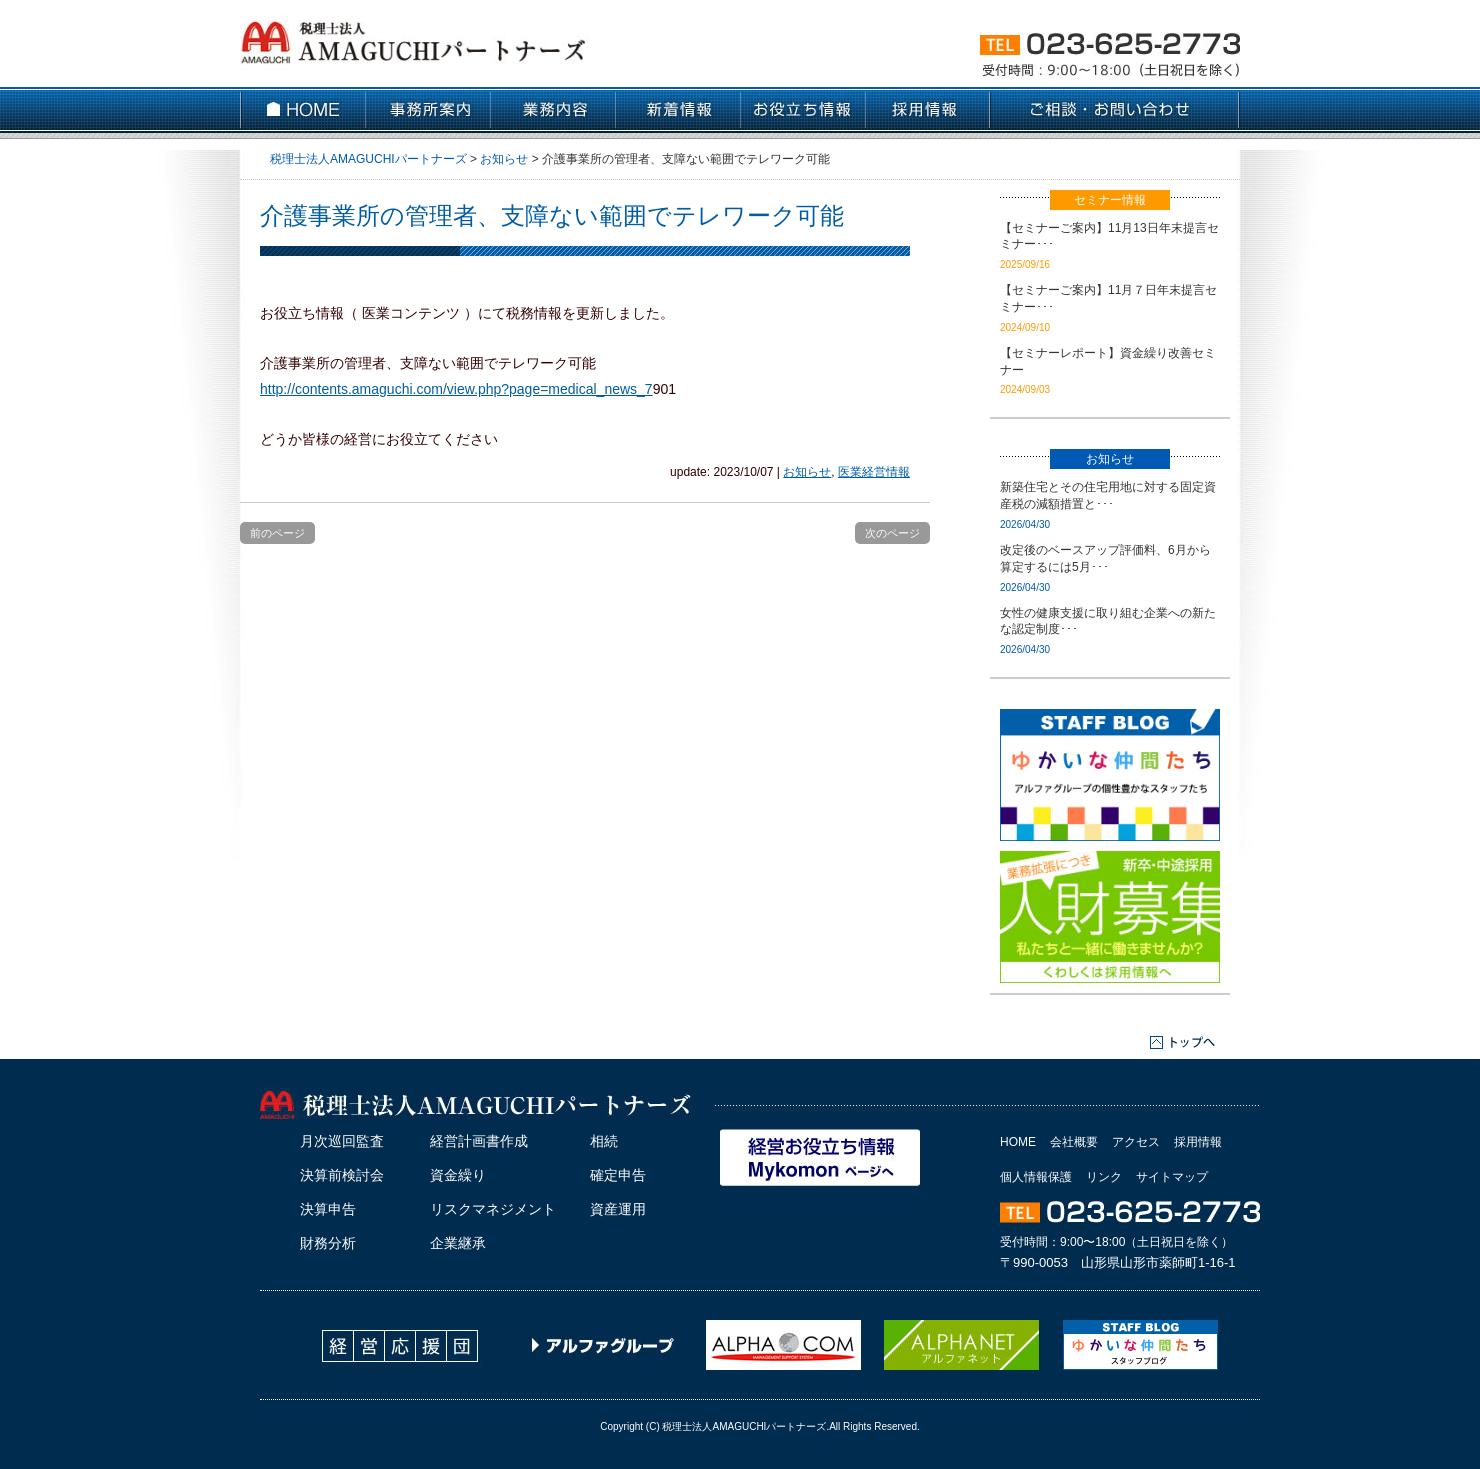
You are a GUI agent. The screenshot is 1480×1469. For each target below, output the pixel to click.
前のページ (277, 533)
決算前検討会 (342, 1175)
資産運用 (618, 1209)
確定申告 (618, 1175)
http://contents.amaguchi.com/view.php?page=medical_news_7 (456, 389)
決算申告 (328, 1209)
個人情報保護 (1036, 1177)
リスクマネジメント (493, 1209)
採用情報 (1198, 1142)
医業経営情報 (874, 472)
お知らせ (807, 472)
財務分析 (328, 1243)
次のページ (892, 533)
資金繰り (458, 1175)
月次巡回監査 (342, 1141)
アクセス (1136, 1142)
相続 (604, 1141)
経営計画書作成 (479, 1141)
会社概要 (1074, 1142)
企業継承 (458, 1243)
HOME (1018, 1142)
